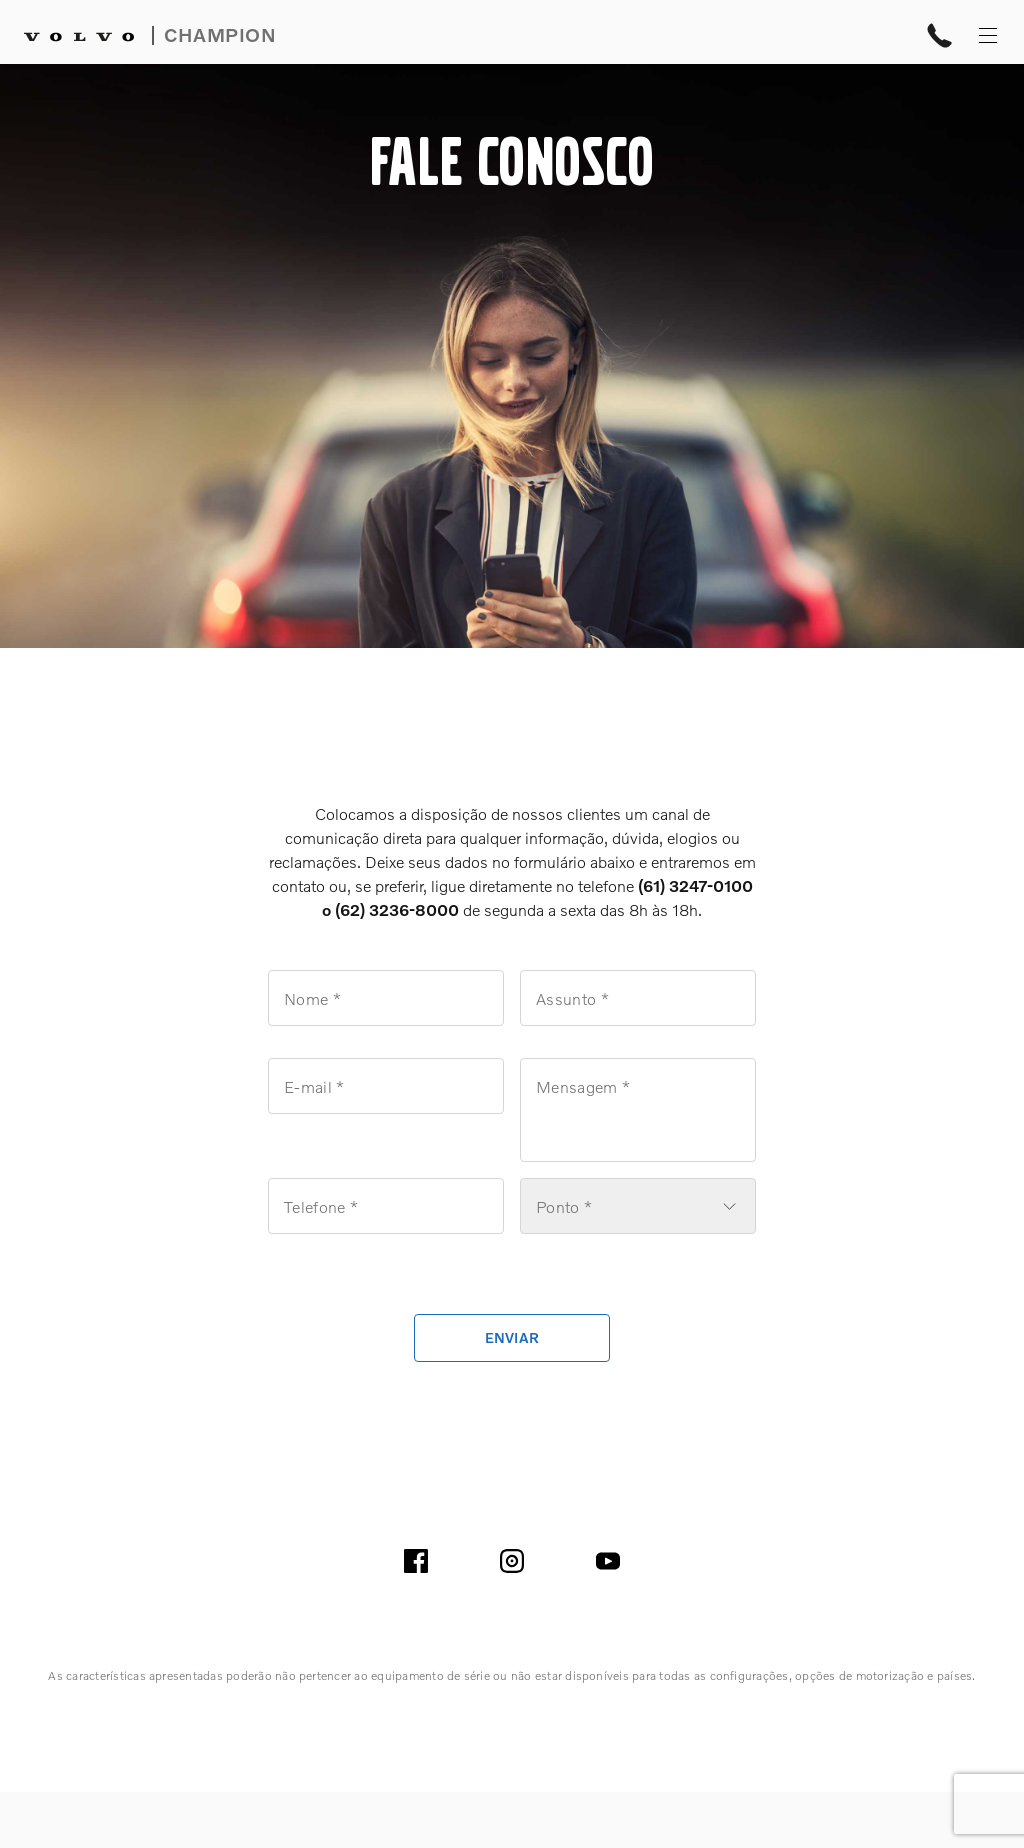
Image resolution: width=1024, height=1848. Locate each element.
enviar (512, 1337)
